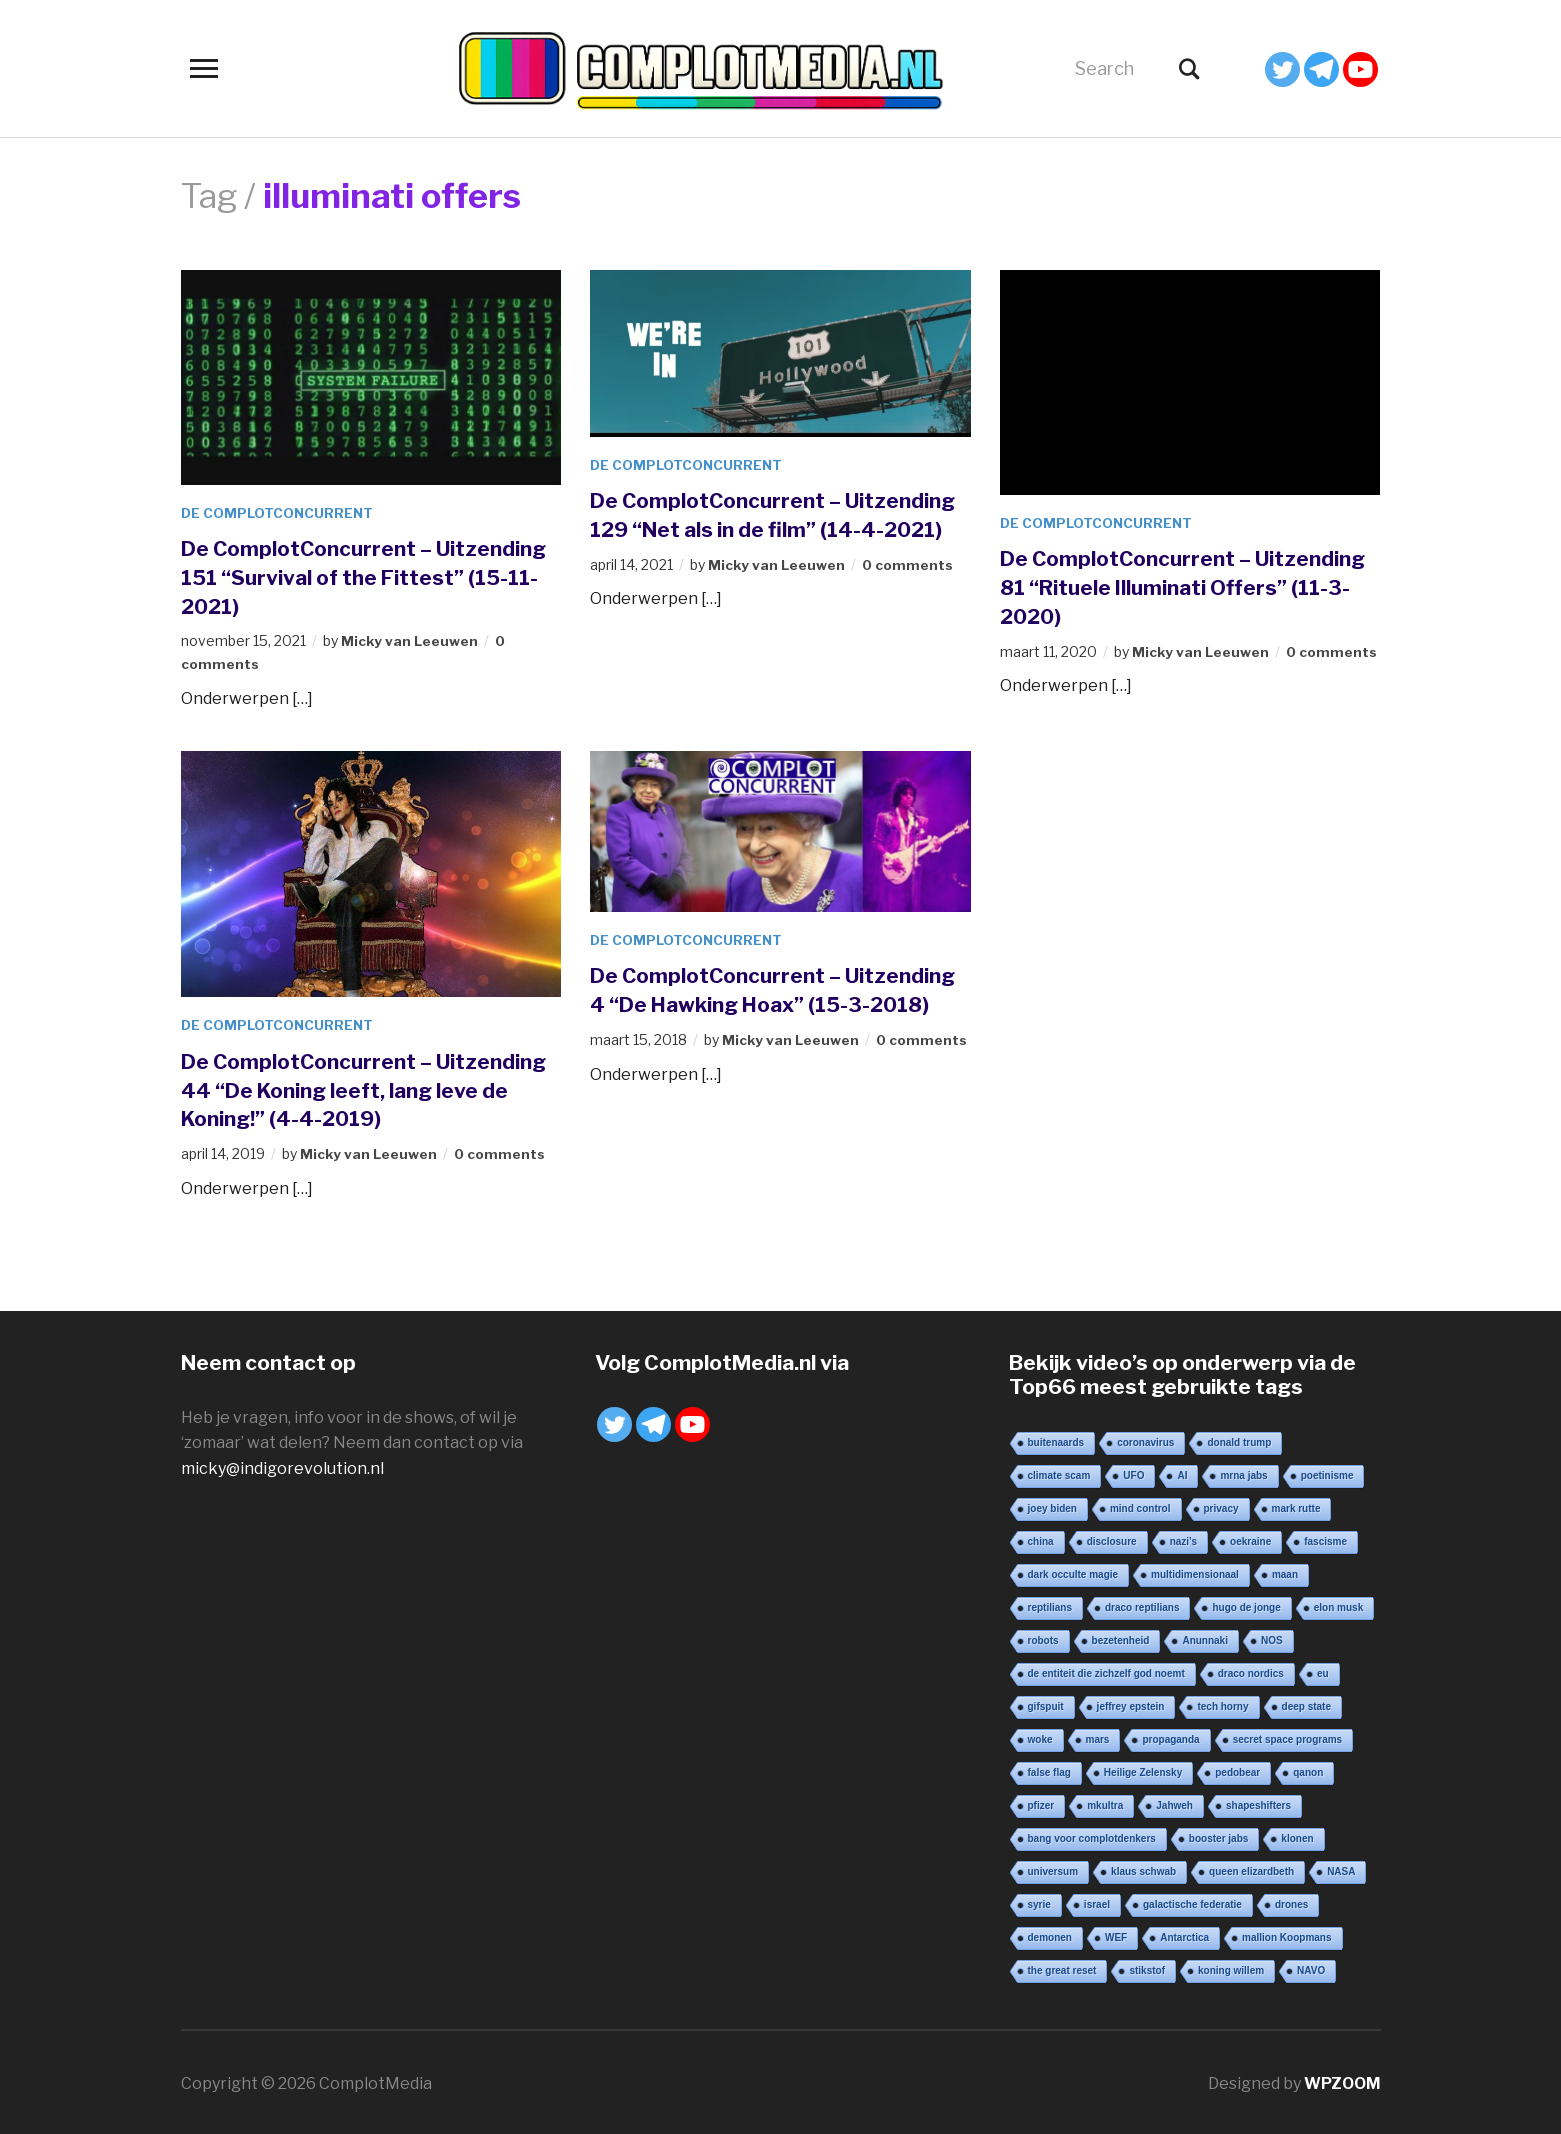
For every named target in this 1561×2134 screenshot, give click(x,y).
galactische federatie (1192, 1901)
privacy (1221, 1505)
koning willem (1231, 1967)
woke (1040, 1736)
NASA (1341, 1868)
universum (1053, 1868)
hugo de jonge (1246, 1604)
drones (1291, 1901)
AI (1182, 1472)
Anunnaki (1205, 1637)
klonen (1297, 1835)
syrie (1039, 1901)
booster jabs (1218, 1835)
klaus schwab (1143, 1868)
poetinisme (1327, 1472)
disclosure (1112, 1538)
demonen (1050, 1934)
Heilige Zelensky (1143, 1769)
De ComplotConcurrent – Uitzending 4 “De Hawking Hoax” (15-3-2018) (767, 1002)
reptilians (1050, 1604)
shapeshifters (1258, 1802)
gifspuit (1046, 1703)
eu (1323, 1670)
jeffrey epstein (1131, 1703)
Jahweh (1174, 1802)
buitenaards (1056, 1439)
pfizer (1041, 1802)
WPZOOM (1342, 2080)
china (1041, 1538)
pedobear (1237, 1769)
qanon (1308, 1769)
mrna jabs (1243, 1472)
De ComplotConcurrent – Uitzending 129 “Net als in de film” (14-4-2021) (773, 528)
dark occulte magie (1073, 1571)
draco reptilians (1142, 1604)
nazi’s (1183, 1538)
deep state (1306, 1703)
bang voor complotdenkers (1092, 1835)
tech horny (1222, 1703)
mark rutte (1296, 1505)
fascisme (1325, 1538)
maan (1285, 1571)
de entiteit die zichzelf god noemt (1106, 1670)
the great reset (1062, 1967)
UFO (1133, 1472)
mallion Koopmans (1286, 1934)
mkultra (1105, 1802)
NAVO (1311, 1967)
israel (1097, 1901)
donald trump (1239, 1439)
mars (1098, 1736)
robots (1043, 1637)
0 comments (909, 592)
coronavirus (1145, 1439)
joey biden (1052, 1505)
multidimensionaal (1195, 1571)
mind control (1140, 1505)
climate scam (1059, 1472)
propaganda (1170, 1736)
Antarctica (1184, 1934)
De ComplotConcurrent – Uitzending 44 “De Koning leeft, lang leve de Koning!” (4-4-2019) (354, 1087)
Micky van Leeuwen (410, 640)
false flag (1049, 1769)
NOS (1272, 1637)
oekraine (1250, 1538)
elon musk (1338, 1604)
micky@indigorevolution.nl (282, 1466)
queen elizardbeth (1251, 1868)
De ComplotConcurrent (280, 512)
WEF (1116, 1934)
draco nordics (1251, 1670)
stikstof (1147, 1967)
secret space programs (1288, 1736)
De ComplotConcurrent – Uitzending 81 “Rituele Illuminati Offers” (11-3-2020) (1172, 586)
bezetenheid (1121, 1637)
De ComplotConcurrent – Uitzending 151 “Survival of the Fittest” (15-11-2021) (347, 576)
